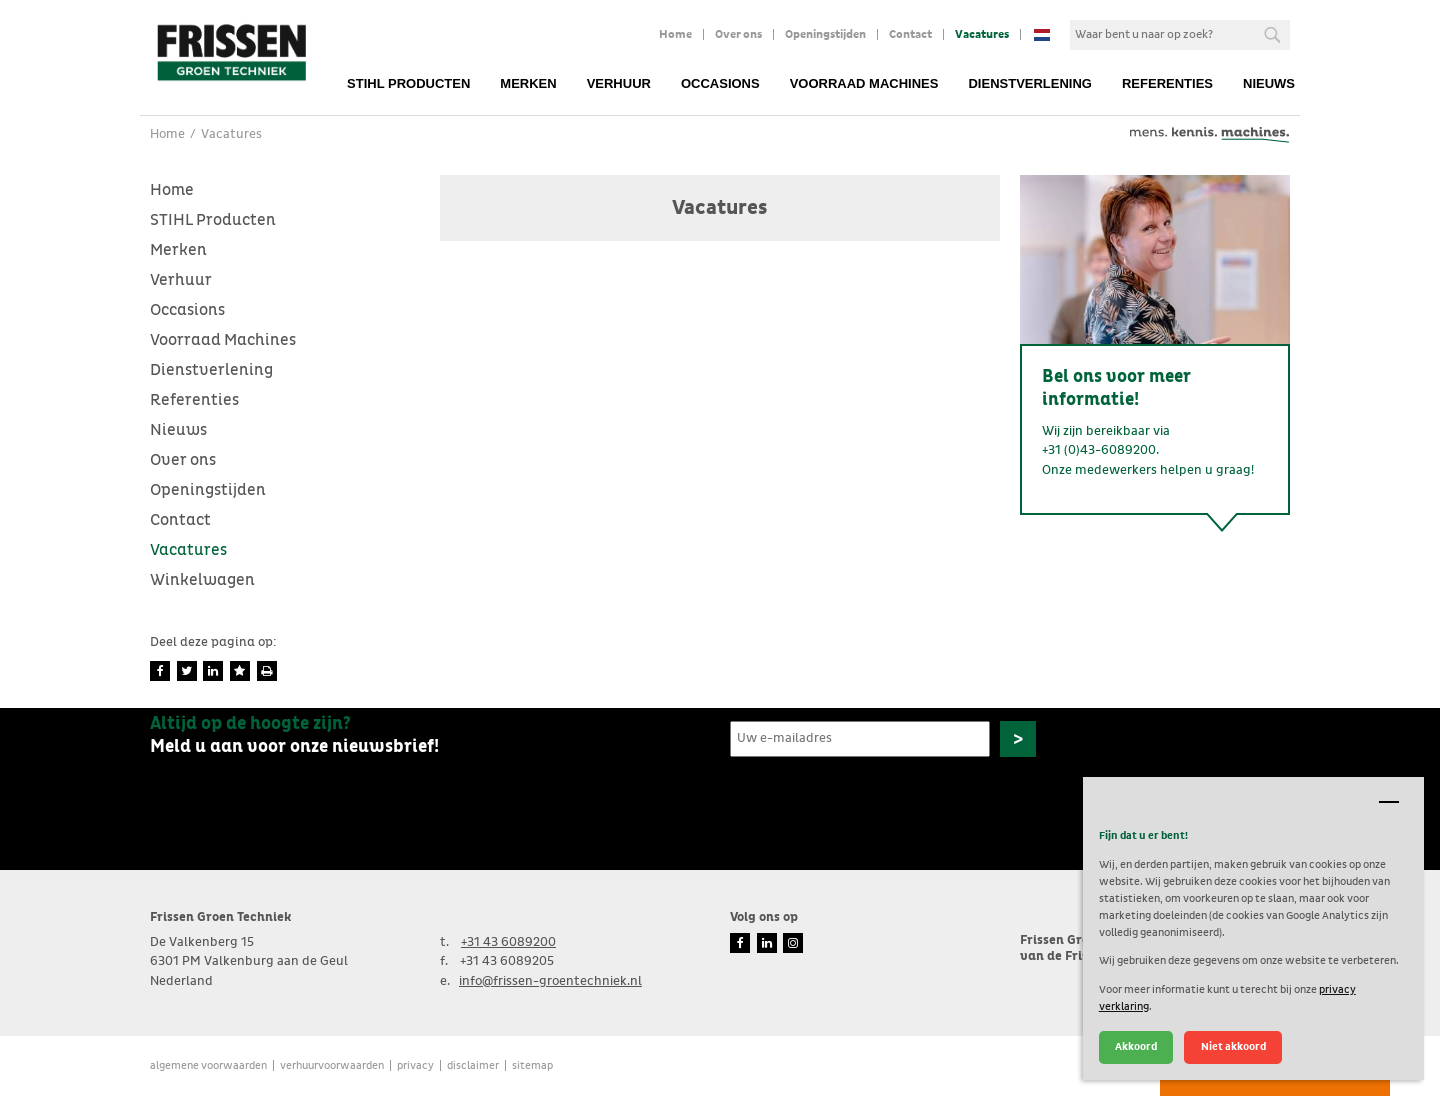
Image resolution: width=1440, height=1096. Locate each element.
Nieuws (1269, 83)
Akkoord (1136, 1046)
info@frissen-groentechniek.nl (550, 981)
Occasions (720, 83)
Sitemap (532, 1065)
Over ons (738, 35)
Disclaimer (473, 1065)
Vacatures (982, 35)
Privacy (415, 1065)
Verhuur (619, 83)
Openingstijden (825, 35)
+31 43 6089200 (508, 942)
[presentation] (882, 804)
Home (675, 35)
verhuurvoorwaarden (332, 1065)
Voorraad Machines (864, 83)
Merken (528, 83)
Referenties (1167, 83)
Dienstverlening (1030, 83)
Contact (910, 35)
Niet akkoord (1233, 1046)
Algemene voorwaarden (208, 1065)
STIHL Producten (408, 83)
